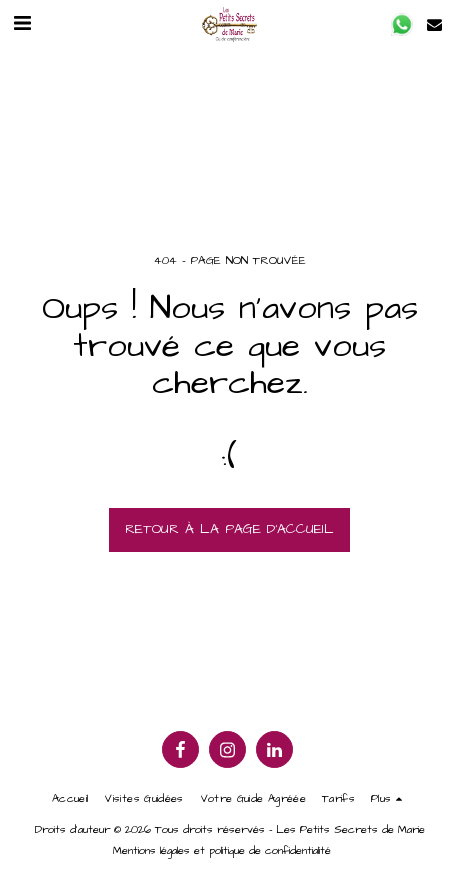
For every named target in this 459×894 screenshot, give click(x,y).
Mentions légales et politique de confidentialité (222, 851)
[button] (22, 24)
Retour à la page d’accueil (229, 529)
